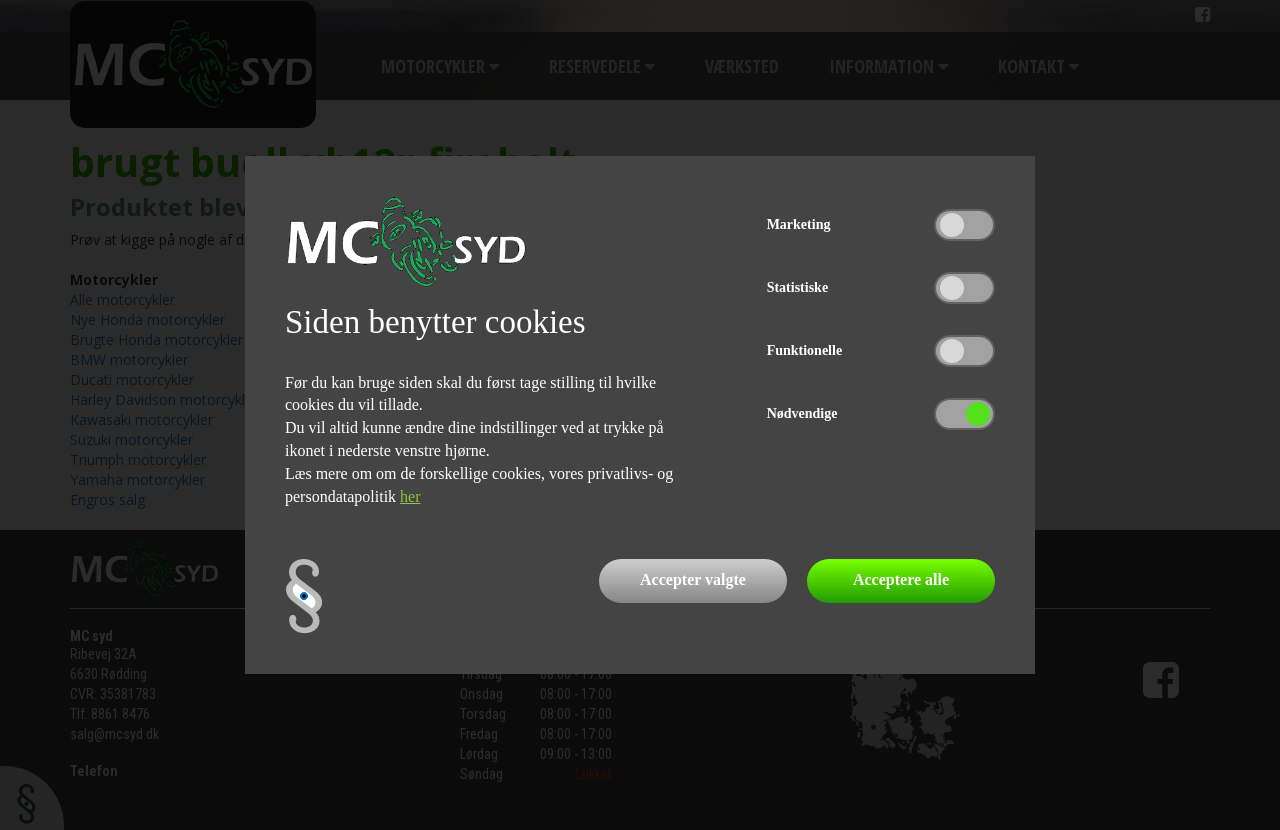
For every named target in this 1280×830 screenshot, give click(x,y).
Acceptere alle (901, 579)
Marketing (799, 224)
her (410, 496)
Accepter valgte (693, 579)
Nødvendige (802, 413)
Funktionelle (804, 350)
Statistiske (797, 287)
